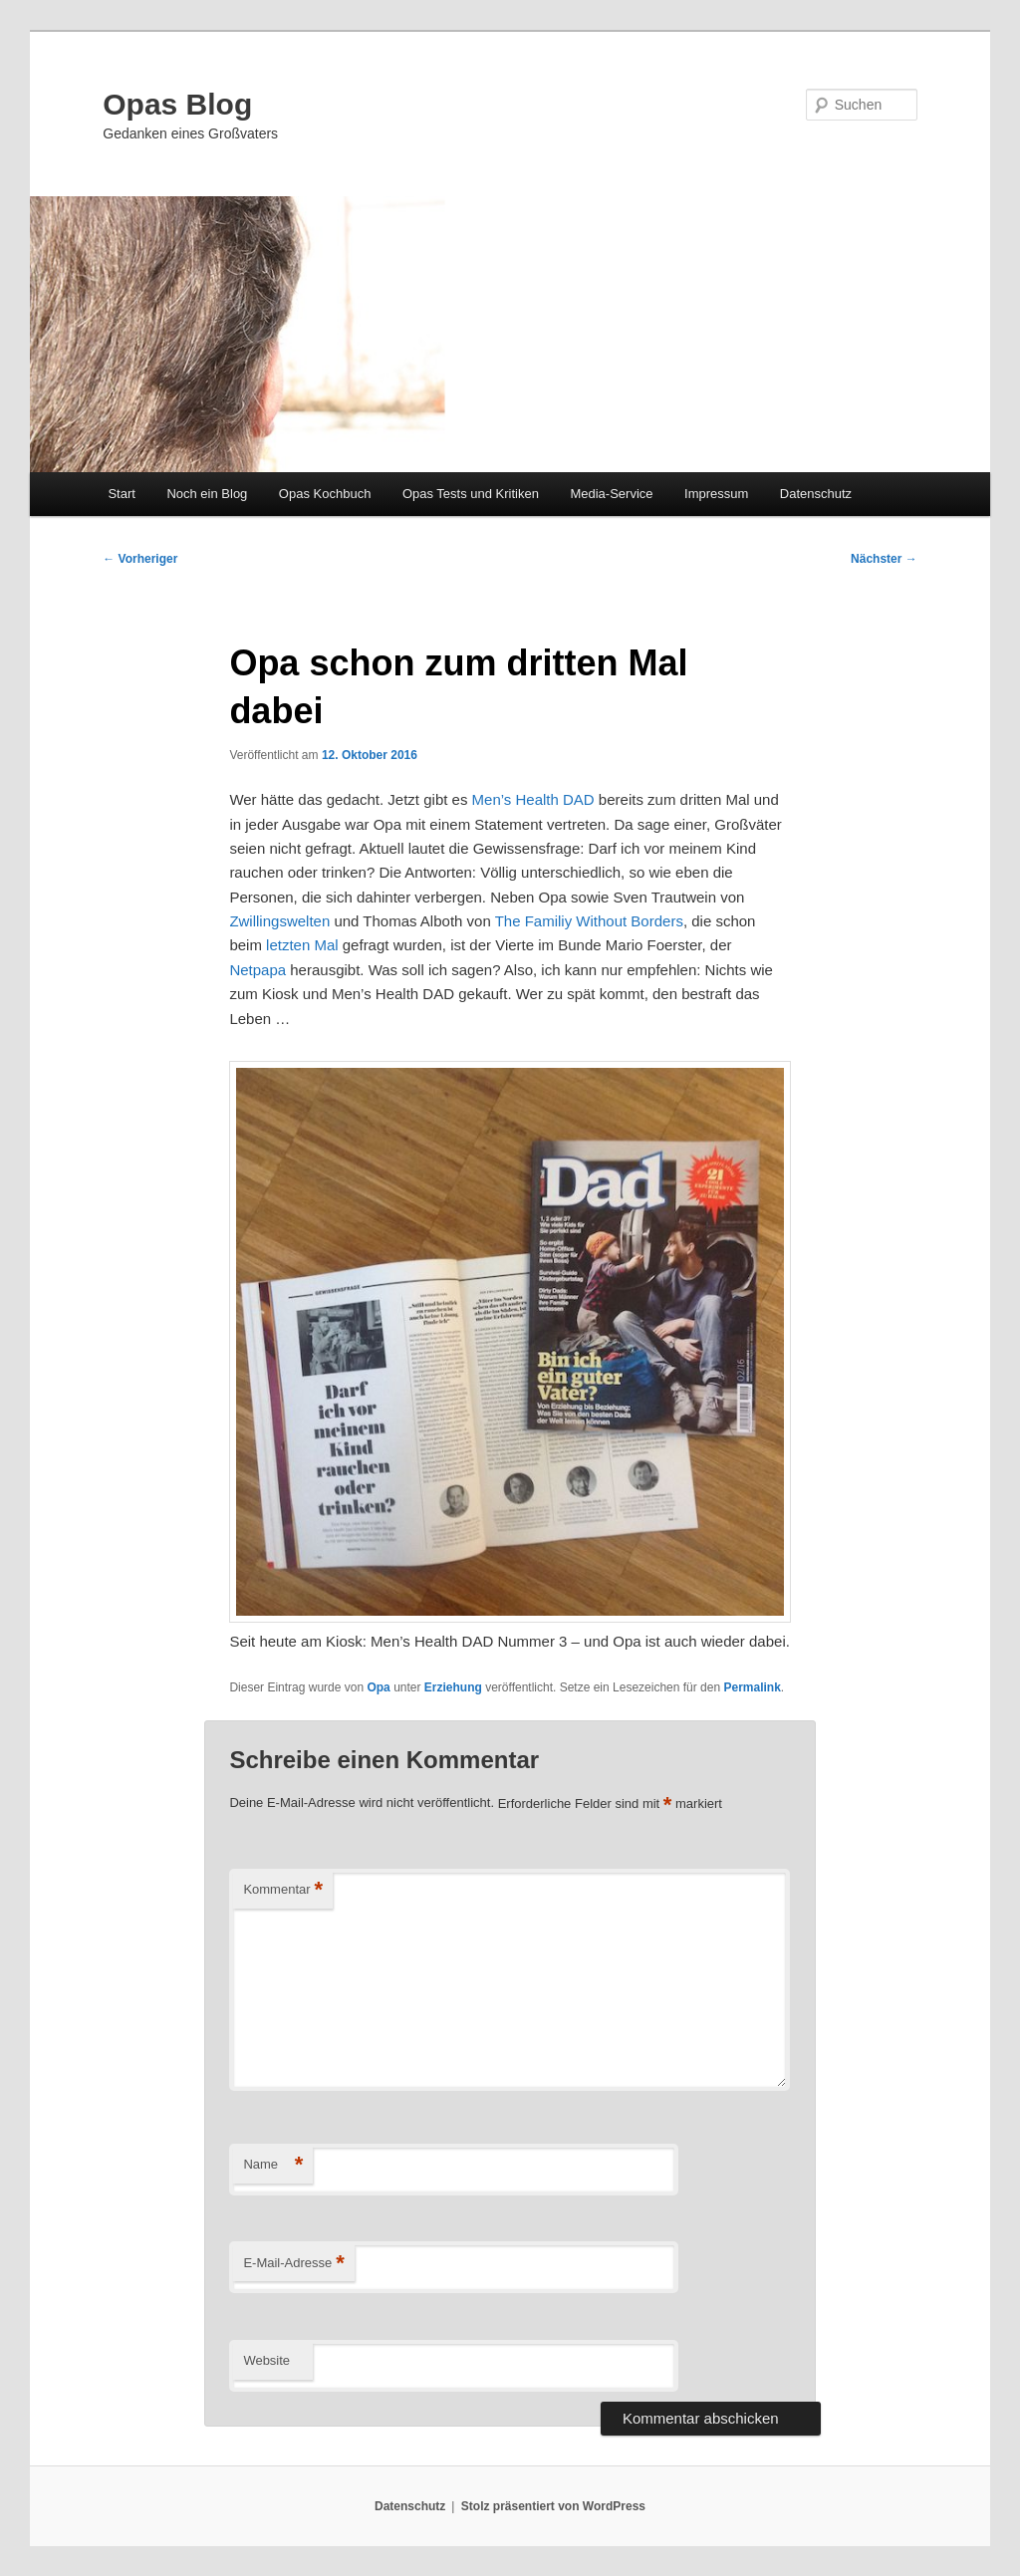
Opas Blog (177, 104)
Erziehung (453, 1687)
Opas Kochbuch (325, 493)
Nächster (884, 559)
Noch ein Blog (206, 493)
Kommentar (283, 1890)
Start (121, 493)
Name (273, 2165)
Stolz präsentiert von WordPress (553, 2506)
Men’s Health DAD (533, 799)
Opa (378, 1687)
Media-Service (611, 493)
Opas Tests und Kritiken (470, 493)
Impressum (716, 493)
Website (266, 2360)
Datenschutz (816, 493)
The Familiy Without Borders (589, 920)
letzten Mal (302, 944)
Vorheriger (140, 559)
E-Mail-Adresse (293, 2263)
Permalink (751, 1687)
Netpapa (257, 969)
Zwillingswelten (279, 920)
